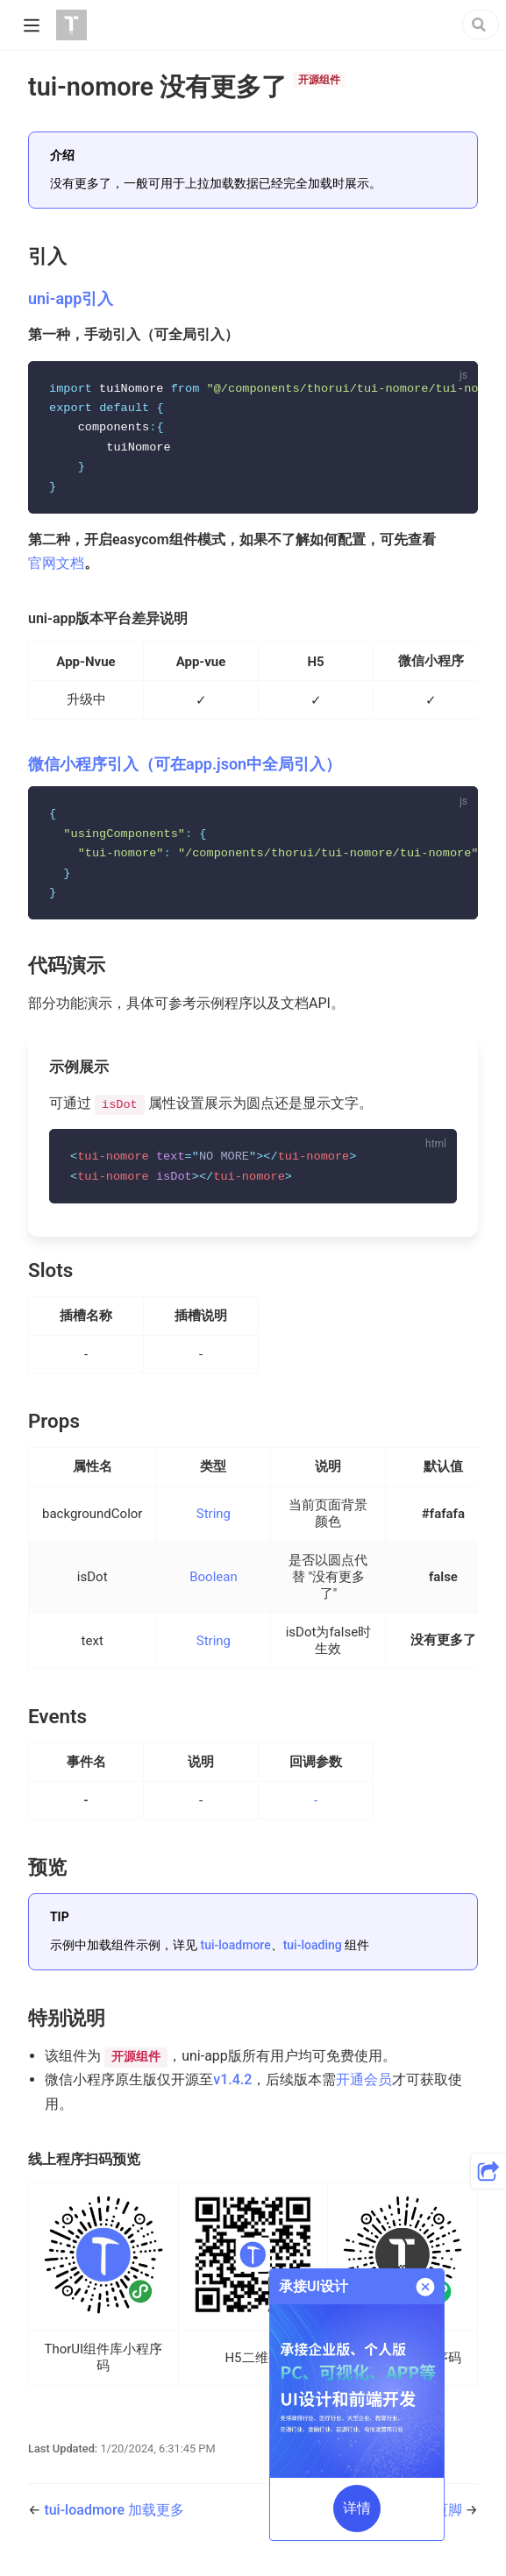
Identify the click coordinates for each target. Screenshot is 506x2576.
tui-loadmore (235, 1952)
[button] (488, 2171)
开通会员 (364, 2087)
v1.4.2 (232, 2087)
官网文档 (56, 566)
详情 (357, 2508)
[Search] (480, 24)
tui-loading (312, 1952)
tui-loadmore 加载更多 (114, 2517)
